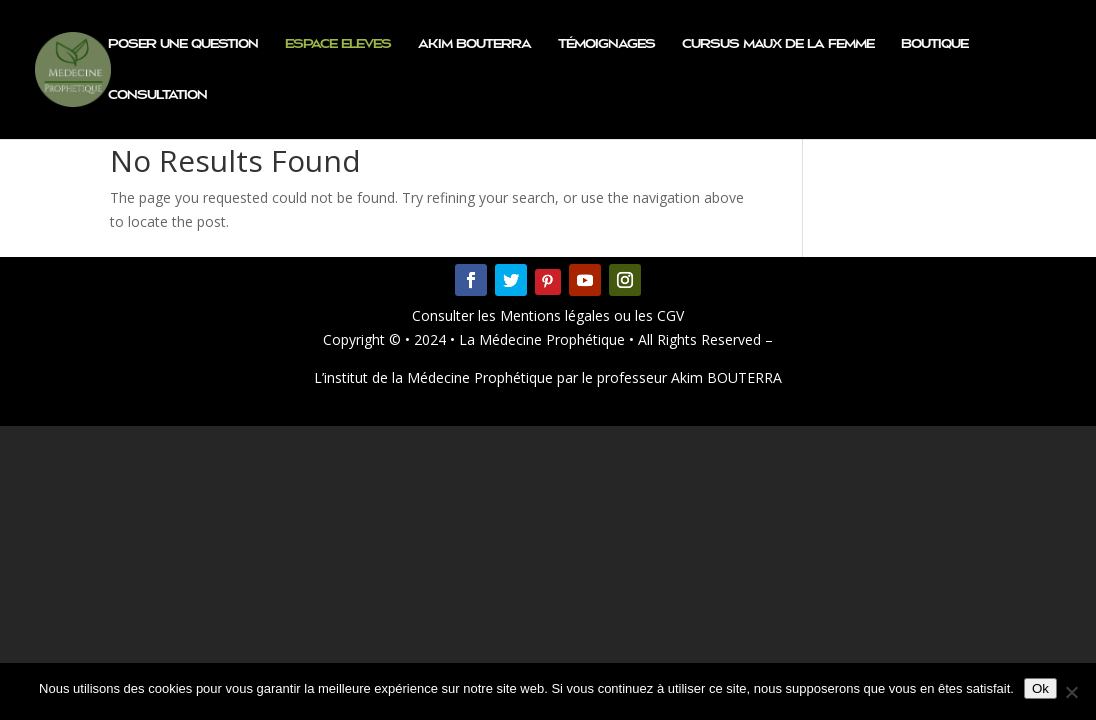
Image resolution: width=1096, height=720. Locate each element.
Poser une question (183, 44)
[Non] (1071, 692)
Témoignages (606, 44)
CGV (668, 315)
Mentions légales (557, 315)
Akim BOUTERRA (474, 44)
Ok (1040, 688)
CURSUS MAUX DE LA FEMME (778, 44)
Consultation (157, 95)
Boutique (934, 44)
